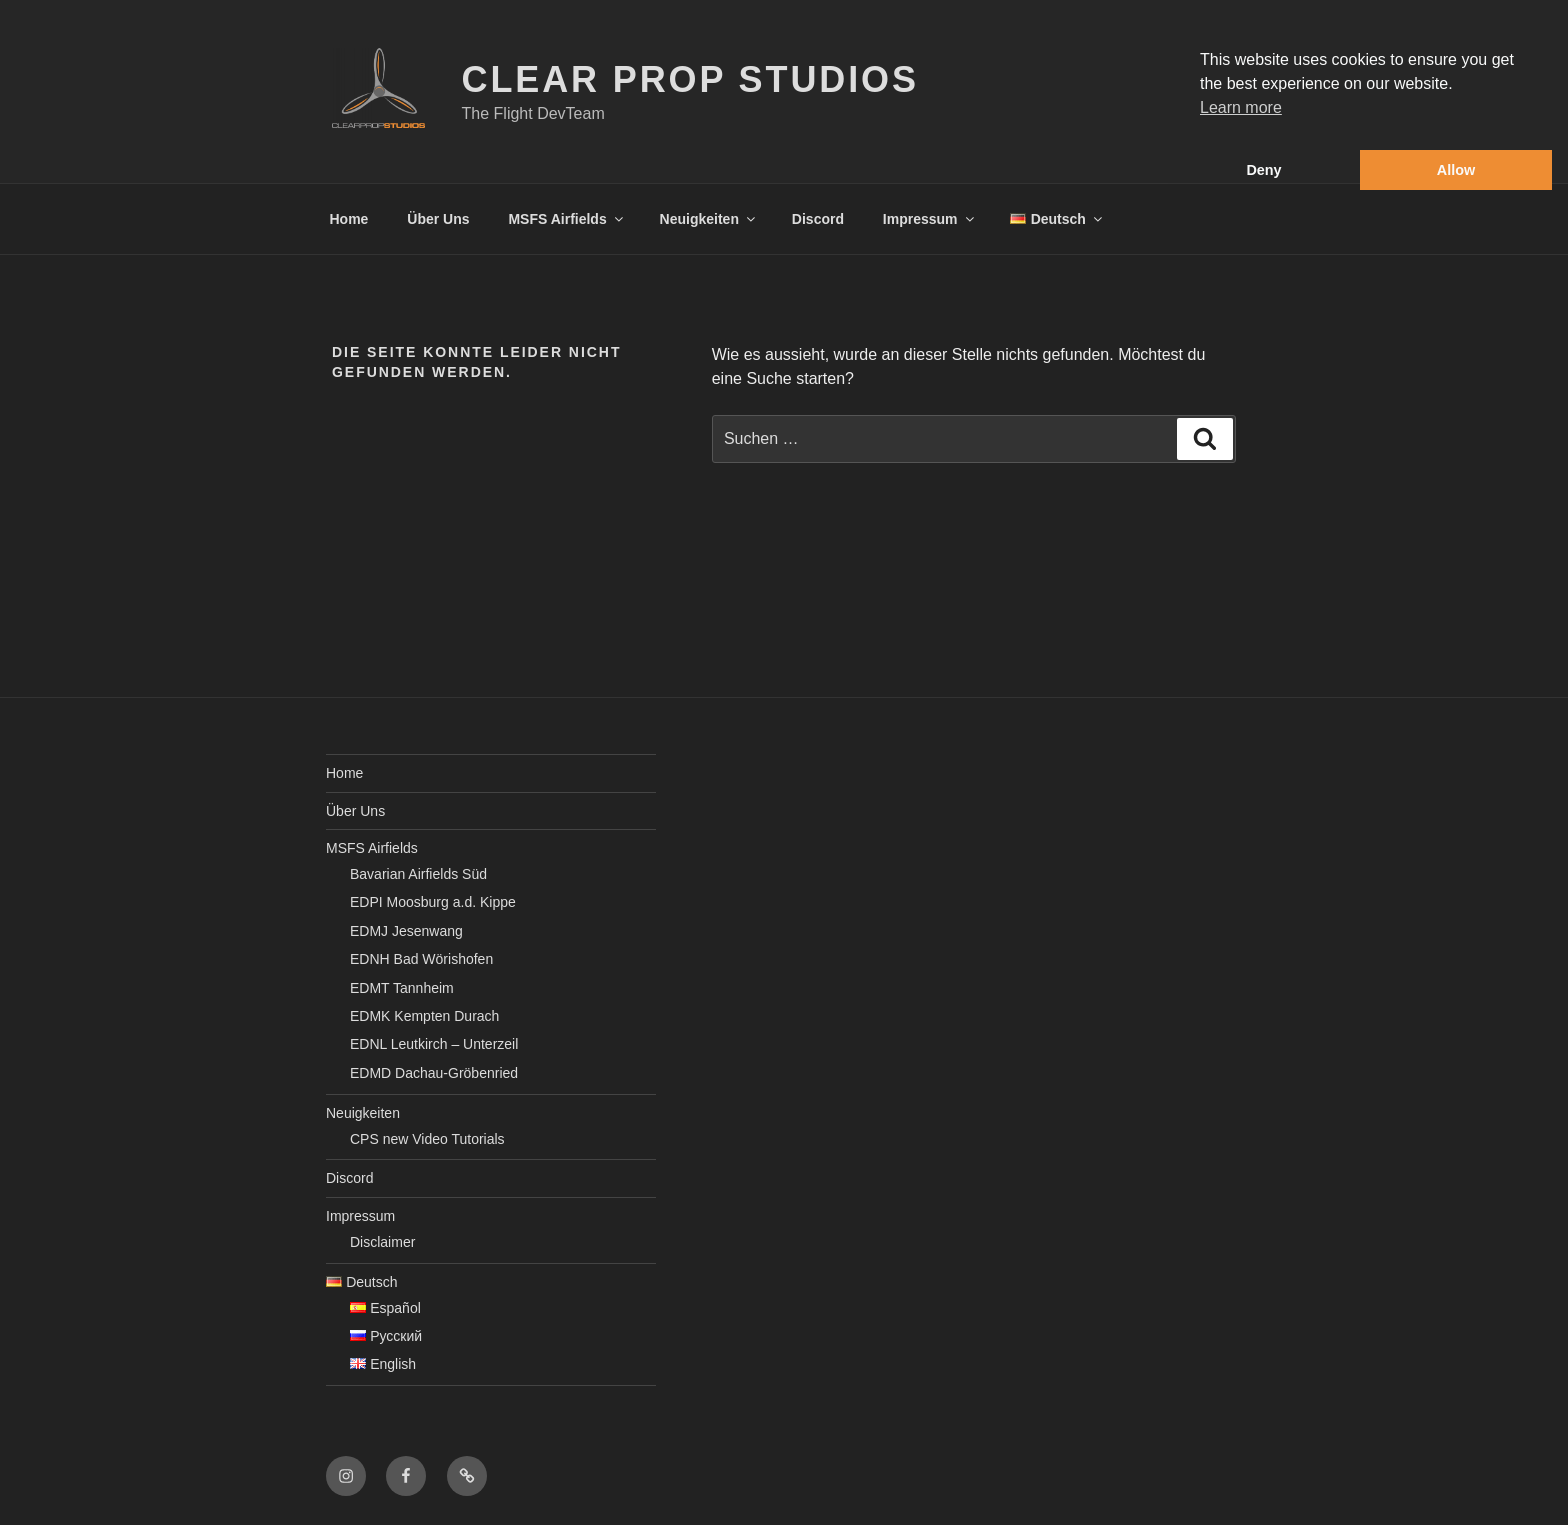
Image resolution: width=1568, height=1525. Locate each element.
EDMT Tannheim (402, 988)
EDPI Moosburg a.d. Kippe (433, 902)
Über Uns (438, 219)
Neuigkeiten (709, 219)
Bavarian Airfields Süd (418, 874)
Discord (818, 219)
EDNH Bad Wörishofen (421, 959)
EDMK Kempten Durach (424, 1016)
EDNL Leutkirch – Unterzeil (434, 1044)
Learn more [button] (1241, 107)
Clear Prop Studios (690, 79)
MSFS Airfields (566, 219)
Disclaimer (382, 1242)
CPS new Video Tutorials (427, 1139)
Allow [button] (1456, 170)
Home (349, 219)
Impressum (930, 219)
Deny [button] (1263, 170)
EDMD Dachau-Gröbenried (434, 1073)
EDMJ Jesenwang (406, 931)
